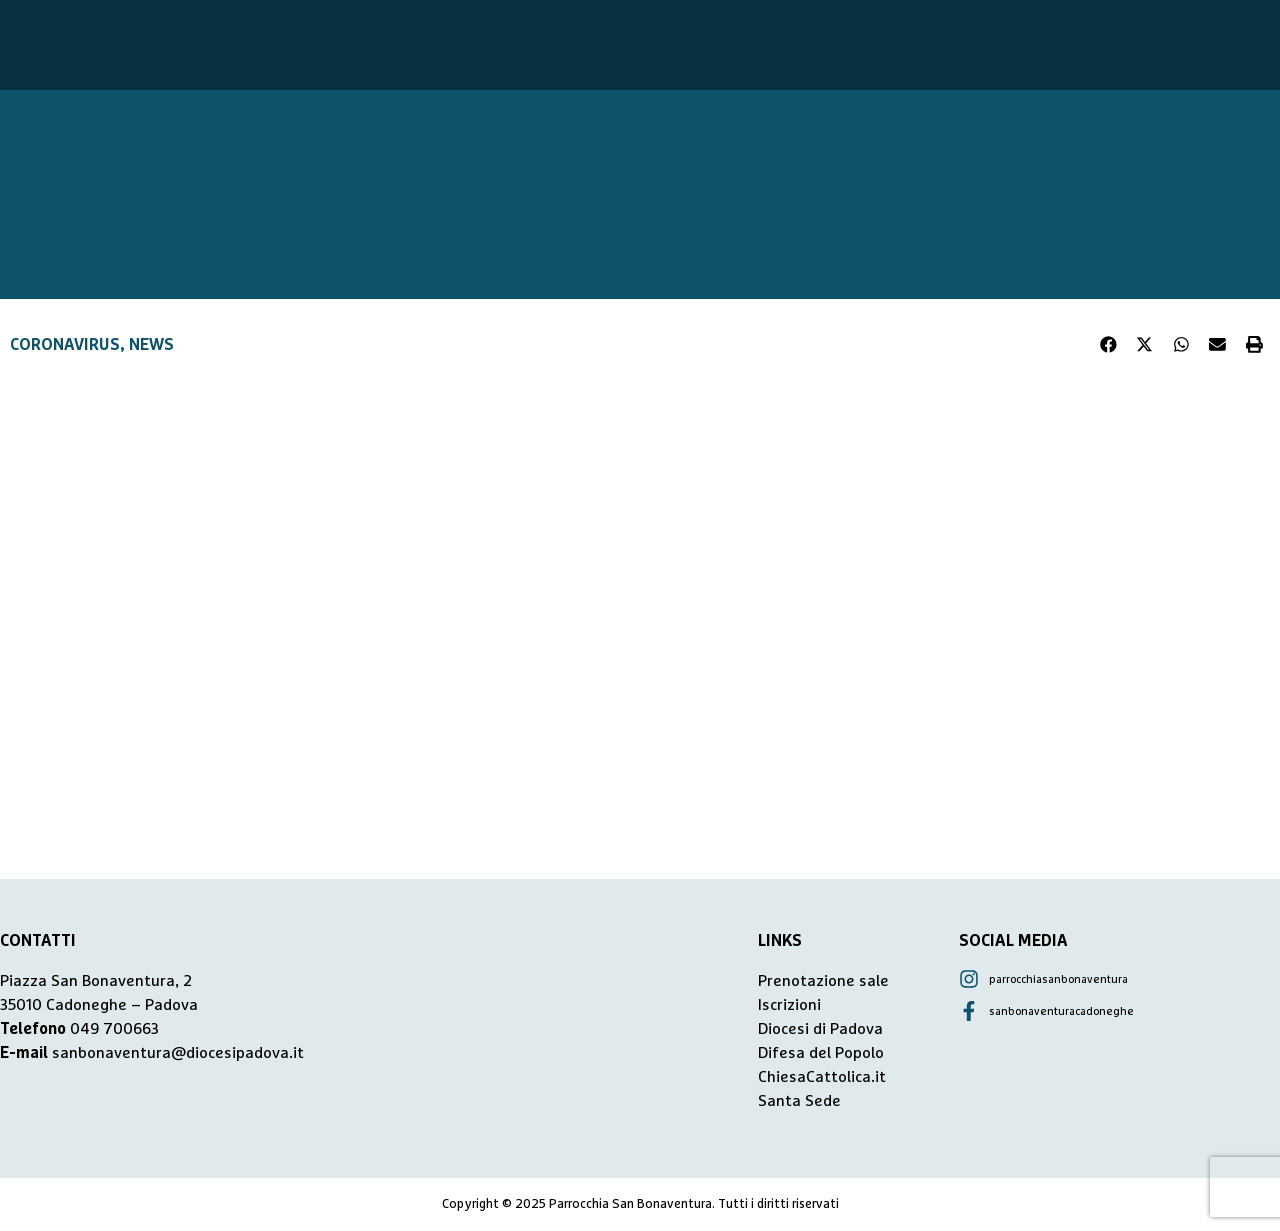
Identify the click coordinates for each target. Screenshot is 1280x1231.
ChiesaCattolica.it (822, 1077)
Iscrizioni (789, 1005)
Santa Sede (799, 1101)
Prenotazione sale (823, 981)
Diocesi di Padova (820, 1029)
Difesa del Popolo (821, 1053)
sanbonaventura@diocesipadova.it (178, 1053)
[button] (1109, 345)
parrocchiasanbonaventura (1058, 979)
